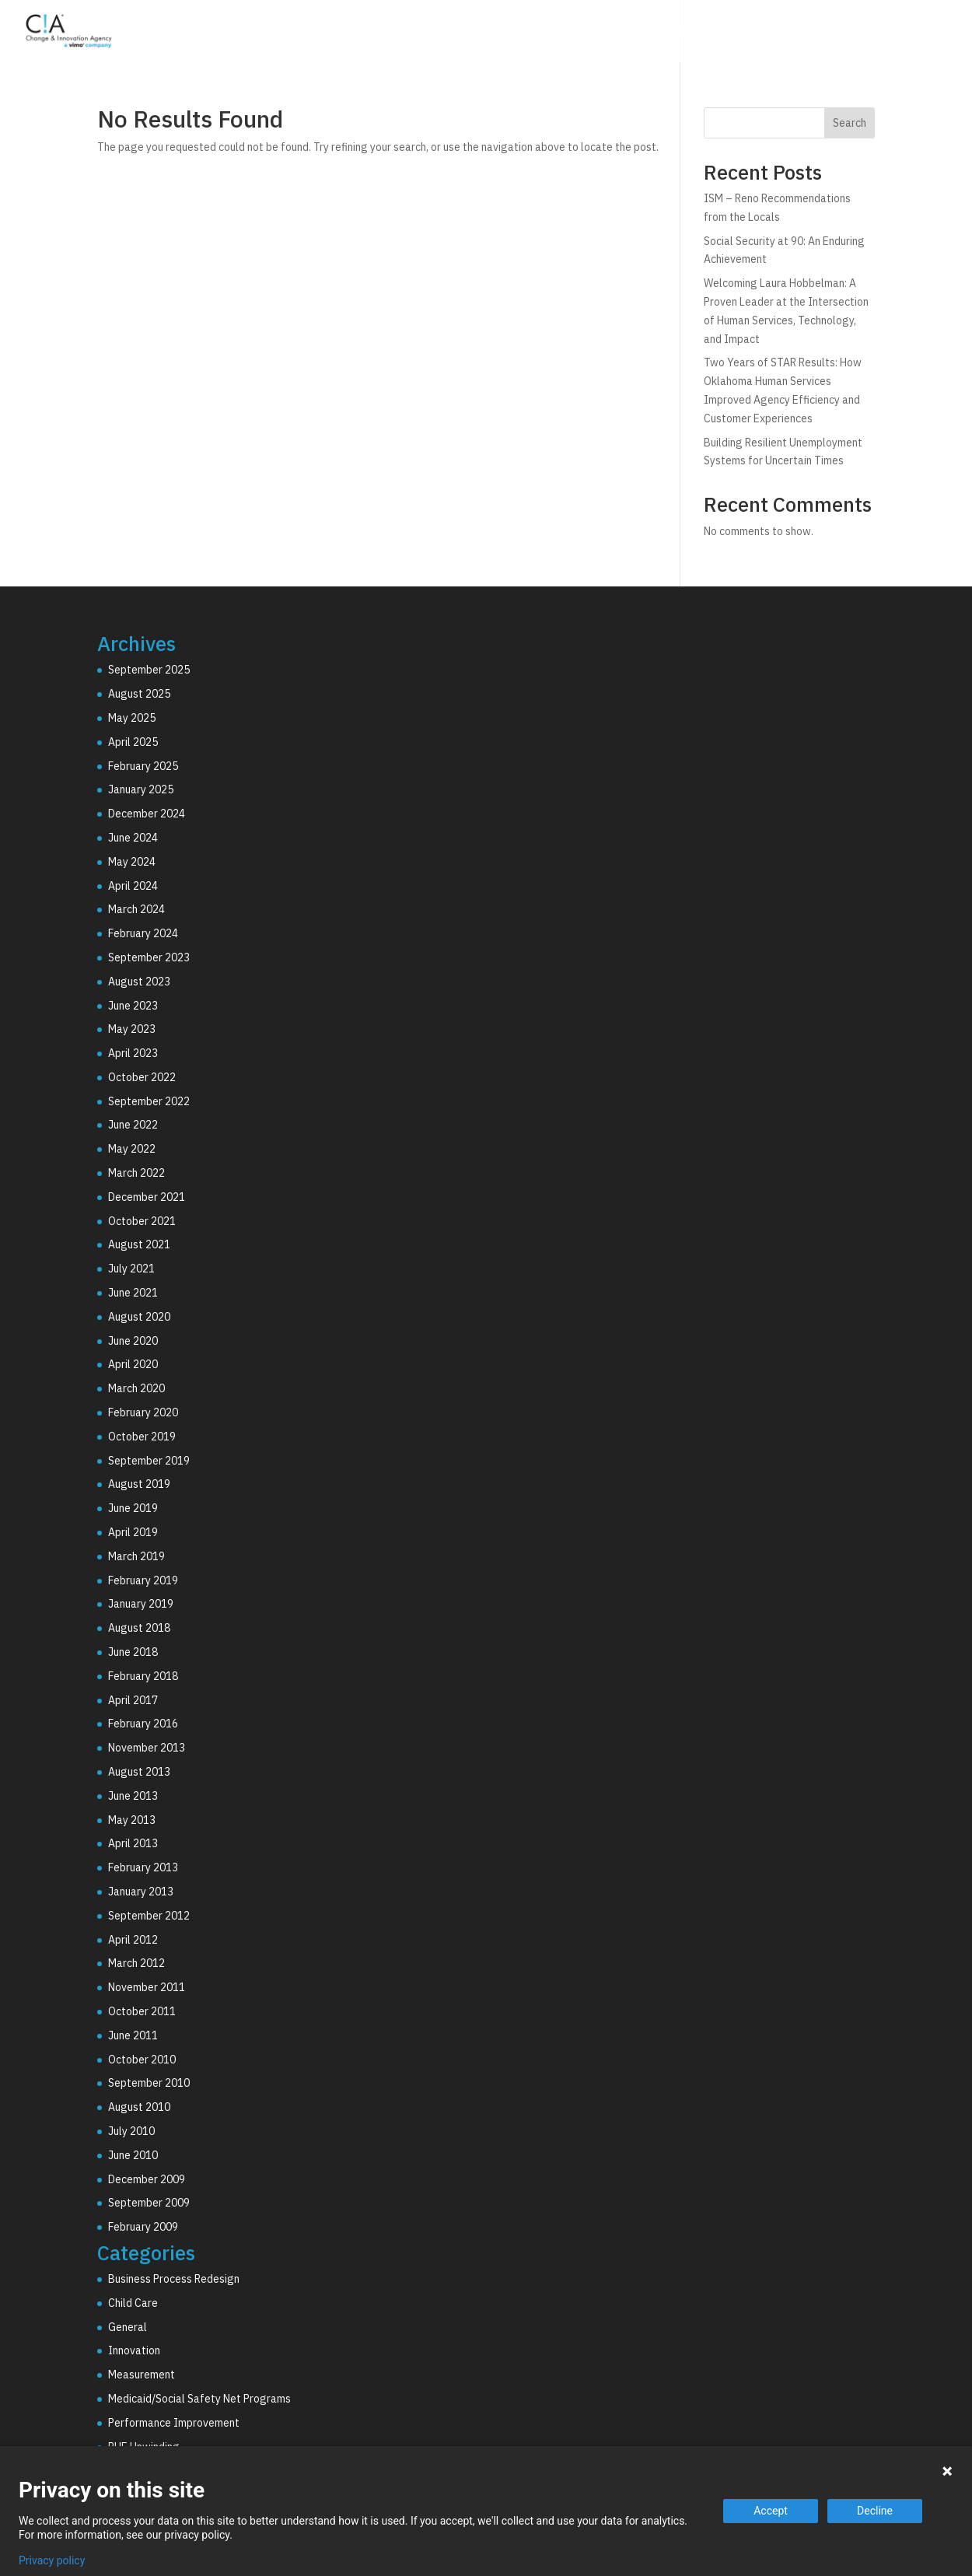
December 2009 (146, 2179)
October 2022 (142, 1077)
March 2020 (136, 1388)
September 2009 (149, 2203)
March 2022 (136, 1173)
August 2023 (139, 982)
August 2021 (139, 1244)
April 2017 (133, 1700)
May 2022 (132, 1149)
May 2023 (132, 1029)
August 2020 (139, 1317)
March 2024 (136, 909)
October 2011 (142, 2011)
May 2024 (132, 862)
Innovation (134, 2350)
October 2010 (142, 2060)
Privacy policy (52, 2560)
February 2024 (143, 933)
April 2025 (133, 742)
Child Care (133, 2303)
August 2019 (139, 1484)
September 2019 (149, 1461)
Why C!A (786, 33)
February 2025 (143, 766)
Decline (875, 2510)
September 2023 (149, 957)
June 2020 (133, 1341)
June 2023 (133, 1006)
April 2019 (133, 1532)
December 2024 (146, 814)
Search (849, 123)
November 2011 (146, 1987)
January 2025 (140, 789)
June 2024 (133, 838)
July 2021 (131, 1269)
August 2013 (139, 1772)
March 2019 (136, 1556)
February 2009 (143, 2227)
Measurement (141, 2375)
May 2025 (132, 718)
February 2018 (143, 1676)
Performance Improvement (174, 2423)
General (127, 2327)
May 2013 (132, 1820)
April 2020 (133, 1364)
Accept (770, 2510)
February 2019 (143, 1580)
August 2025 (139, 694)
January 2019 (140, 1604)
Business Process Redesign (174, 2279)
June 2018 (133, 1652)
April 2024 (133, 886)
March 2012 (136, 1963)
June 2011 (133, 2035)
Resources (876, 33)
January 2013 (140, 1892)
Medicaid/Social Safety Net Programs (199, 2399)
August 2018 (139, 1628)
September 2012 (149, 1916)
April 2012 (133, 1940)
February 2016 (143, 1724)
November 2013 (146, 1748)
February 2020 (143, 1412)
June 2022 (133, 1125)
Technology (693, 33)
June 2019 (133, 1508)
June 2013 (133, 1796)
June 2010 (133, 2155)
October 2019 (142, 1437)
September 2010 (149, 2083)
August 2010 (139, 2107)
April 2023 (133, 1053)
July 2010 (131, 2131)
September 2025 (149, 670)
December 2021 (146, 1197)
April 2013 (133, 1843)
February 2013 (143, 1867)
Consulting (591, 33)
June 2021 (133, 1293)
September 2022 (149, 1101)
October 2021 (142, 1221)
